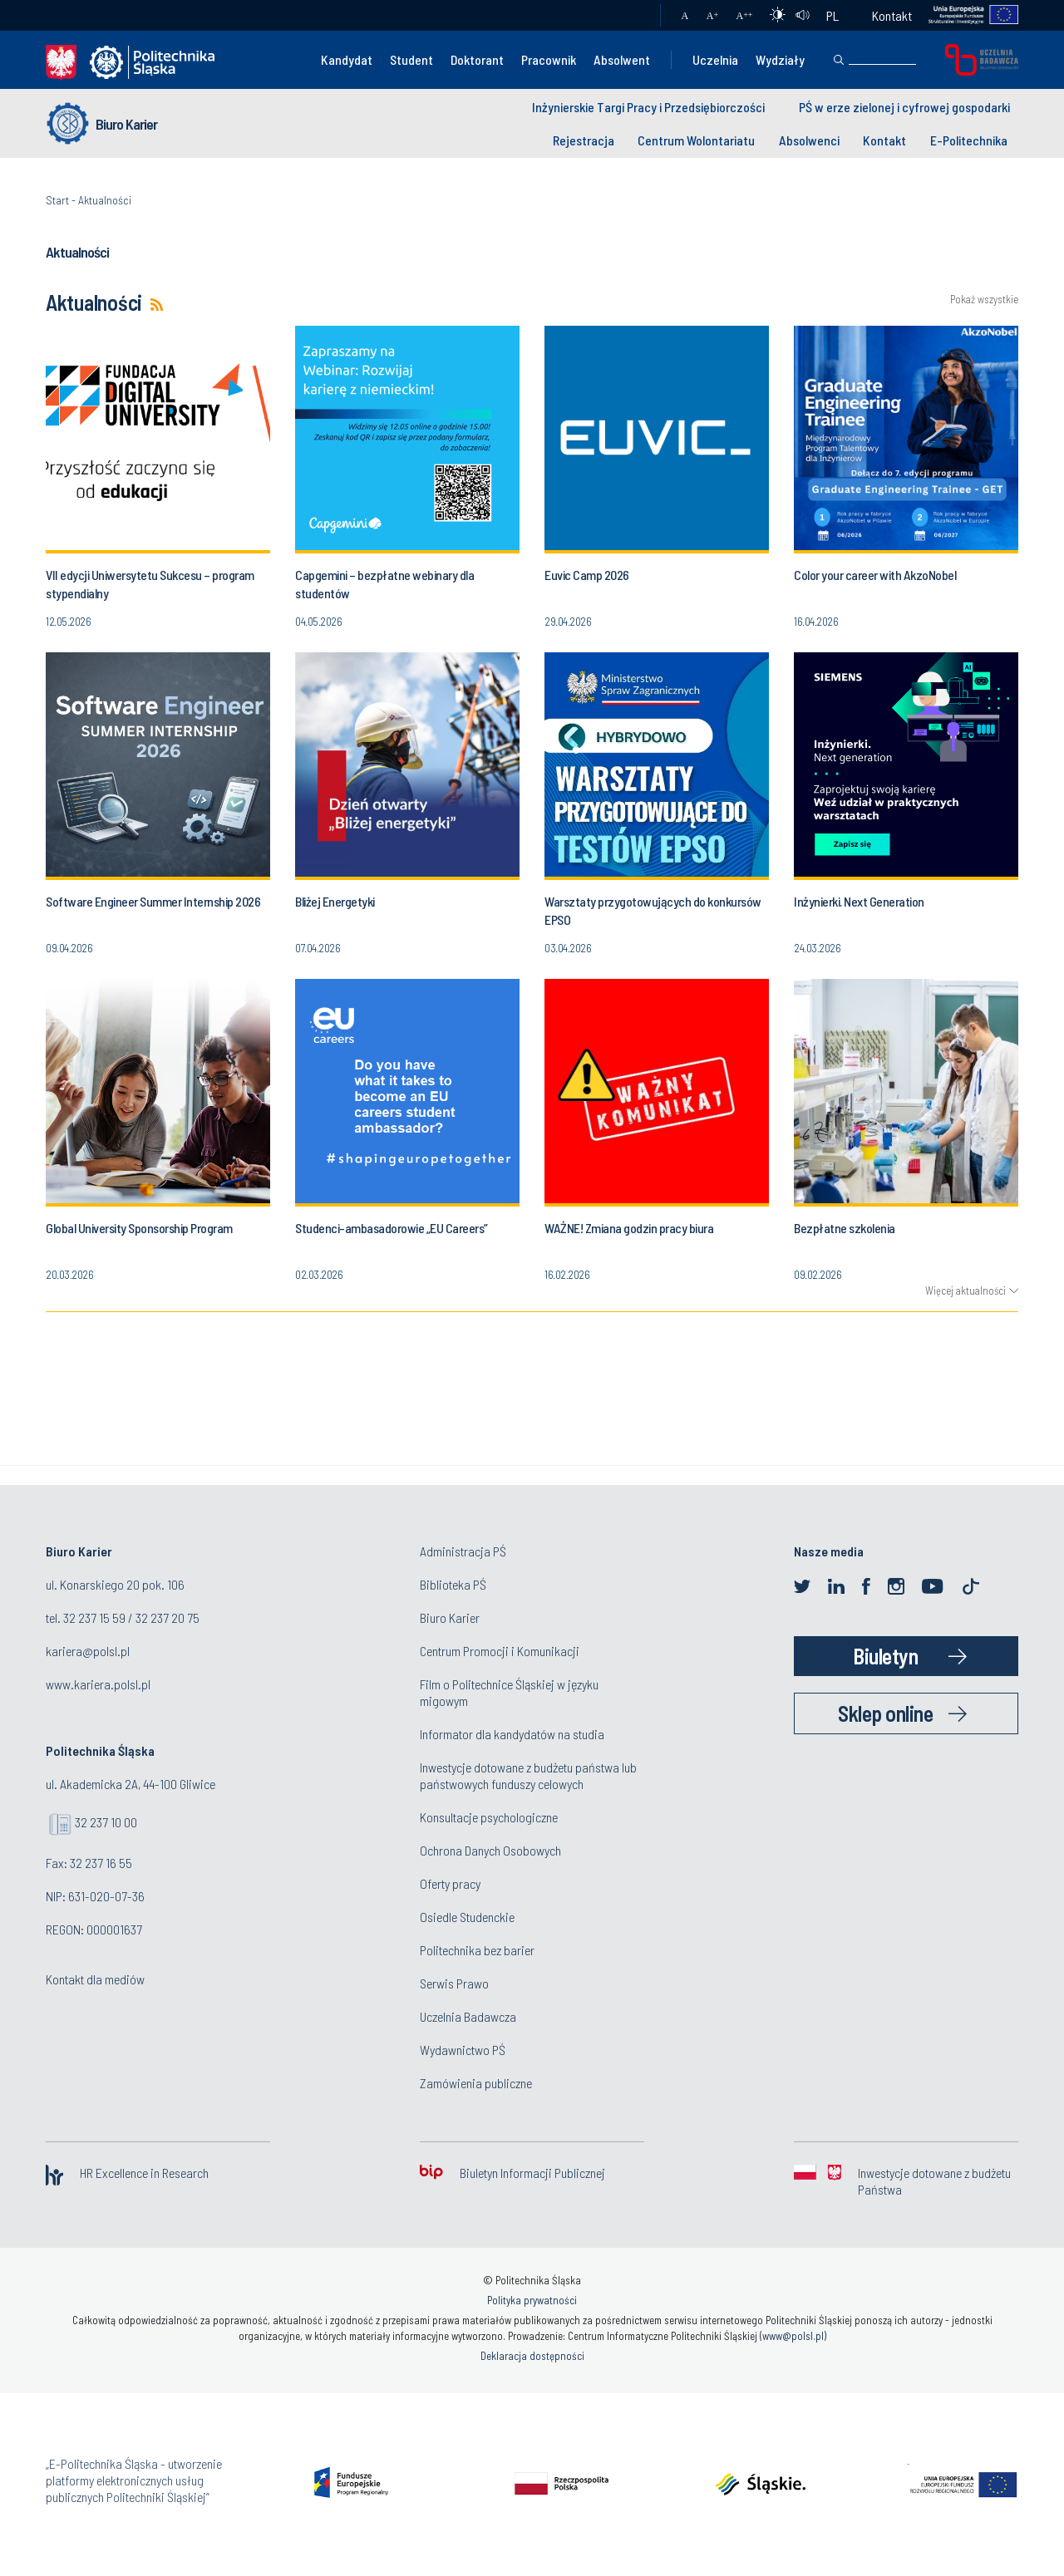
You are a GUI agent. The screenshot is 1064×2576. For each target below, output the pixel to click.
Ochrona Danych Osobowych (490, 1850)
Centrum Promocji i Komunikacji (499, 1651)
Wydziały (780, 59)
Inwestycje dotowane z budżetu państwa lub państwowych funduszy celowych (528, 1775)
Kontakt (892, 15)
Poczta (631, 16)
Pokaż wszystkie (984, 299)
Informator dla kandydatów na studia (512, 1734)
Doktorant (477, 59)
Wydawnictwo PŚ (462, 2049)
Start (57, 200)
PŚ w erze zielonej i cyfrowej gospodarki (904, 107)
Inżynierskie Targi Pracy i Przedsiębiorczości (648, 107)
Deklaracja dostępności (532, 2355)
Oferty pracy (450, 1883)
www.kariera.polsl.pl (98, 1684)
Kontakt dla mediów (95, 1979)
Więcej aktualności (965, 1290)
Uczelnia (715, 59)
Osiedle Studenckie (467, 1917)
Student (411, 59)
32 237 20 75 (167, 1617)
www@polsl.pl (793, 2335)
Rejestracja (583, 140)
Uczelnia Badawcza (468, 2016)
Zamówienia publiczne (476, 2083)
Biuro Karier (126, 124)
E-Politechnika (968, 140)
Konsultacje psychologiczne (489, 1817)
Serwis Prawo (454, 1983)
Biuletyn (885, 1656)
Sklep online (885, 1713)
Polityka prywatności (532, 2300)
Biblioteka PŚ (453, 1584)
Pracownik (548, 59)
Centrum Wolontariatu (696, 140)
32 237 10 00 (106, 1822)
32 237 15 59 (94, 1617)
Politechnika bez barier (477, 1950)
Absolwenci (809, 140)
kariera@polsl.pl (88, 1651)
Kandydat (346, 59)
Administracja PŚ (463, 1551)
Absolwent (622, 59)
